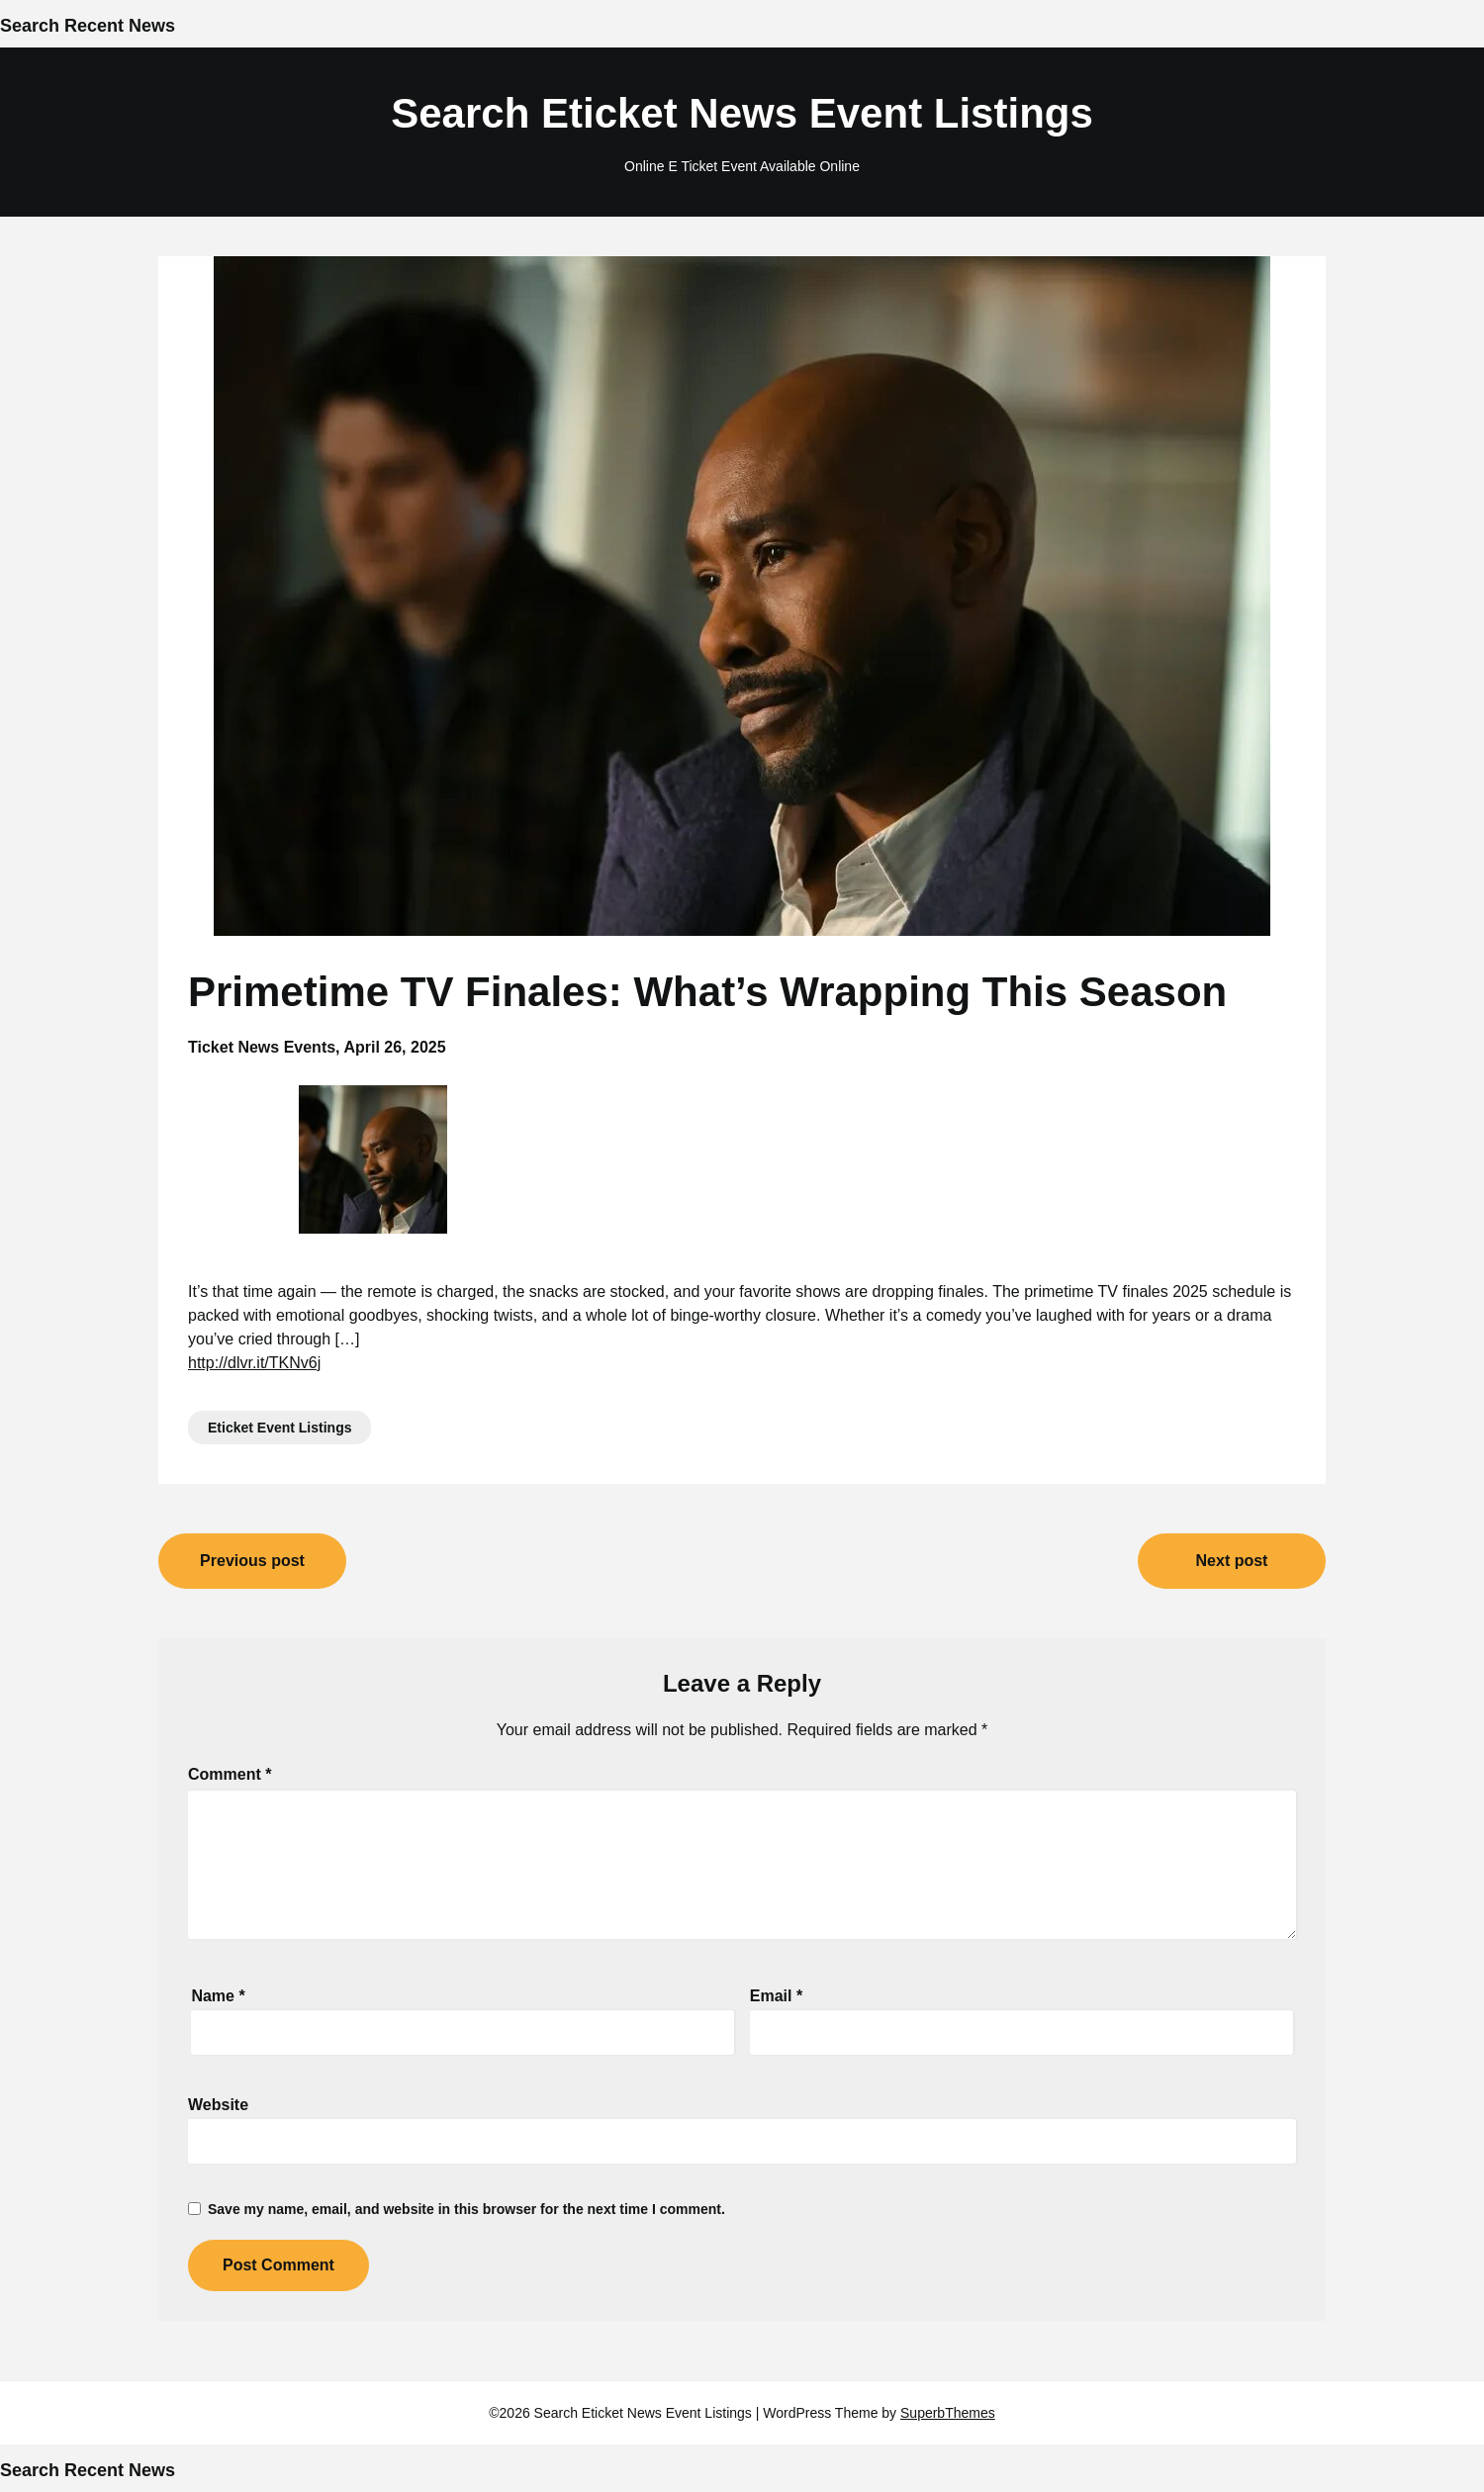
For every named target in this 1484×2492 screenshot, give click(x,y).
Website (218, 2104)
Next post (1232, 1560)
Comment (229, 1774)
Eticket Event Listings (279, 1427)
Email (776, 1995)
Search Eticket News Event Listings (742, 113)
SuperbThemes (947, 2413)
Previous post (252, 1560)
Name (217, 1995)
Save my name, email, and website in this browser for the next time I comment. (466, 2209)
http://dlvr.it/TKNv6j (254, 1362)
